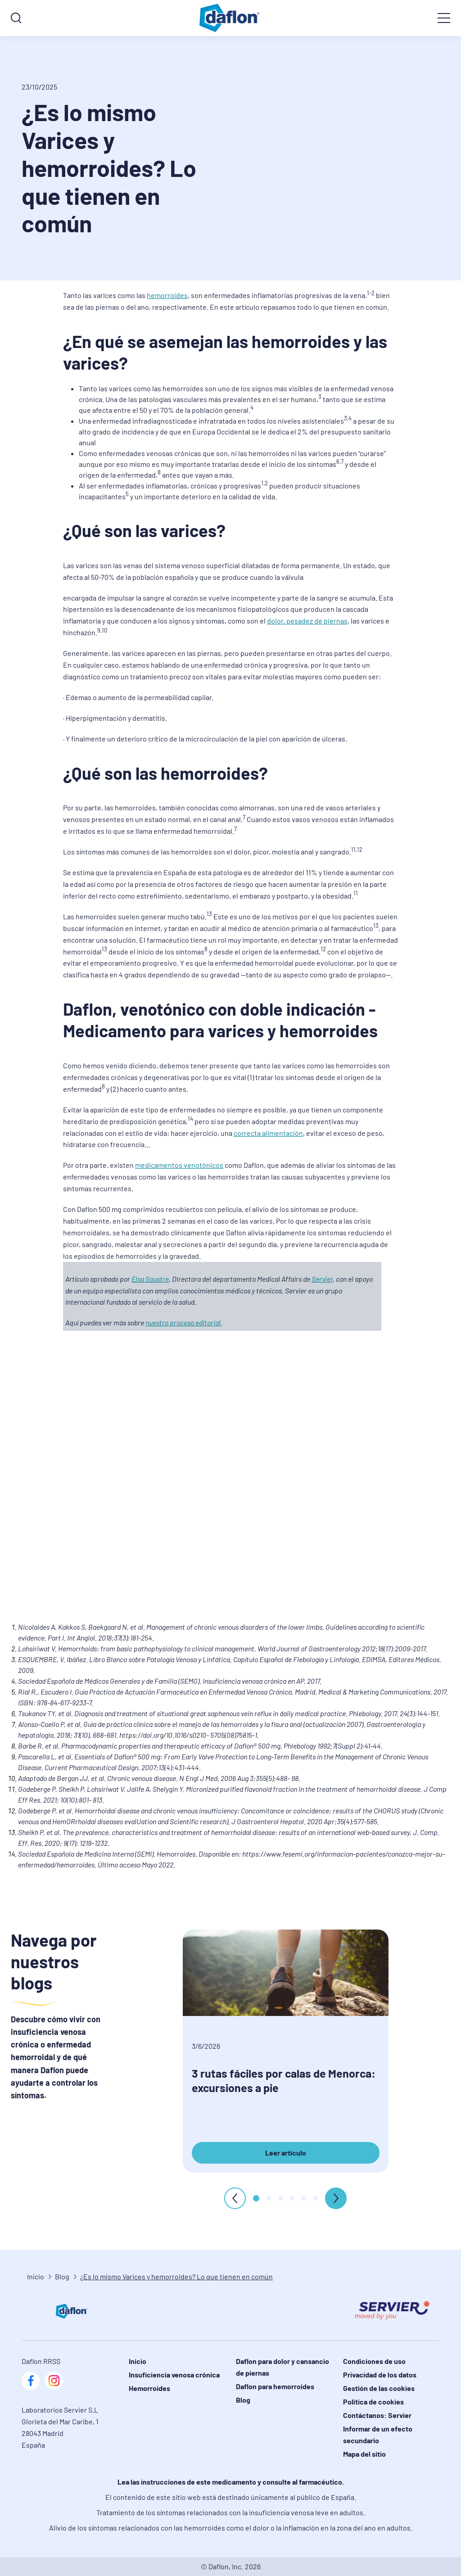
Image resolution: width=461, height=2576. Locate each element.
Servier (322, 1278)
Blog (62, 2276)
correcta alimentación (268, 1133)
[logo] (230, 18)
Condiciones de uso (374, 2361)
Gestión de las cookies (379, 2388)
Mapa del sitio (364, 2453)
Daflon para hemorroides (275, 2386)
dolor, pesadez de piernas (307, 620)
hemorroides (167, 295)
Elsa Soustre (150, 1278)
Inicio (35, 2276)
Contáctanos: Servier (377, 2415)
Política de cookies (373, 2401)
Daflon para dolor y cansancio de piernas (282, 2367)
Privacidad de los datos (379, 2374)
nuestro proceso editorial (183, 1322)
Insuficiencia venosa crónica (174, 2374)
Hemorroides (149, 2388)
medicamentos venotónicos (179, 1165)
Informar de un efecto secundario (377, 2434)
